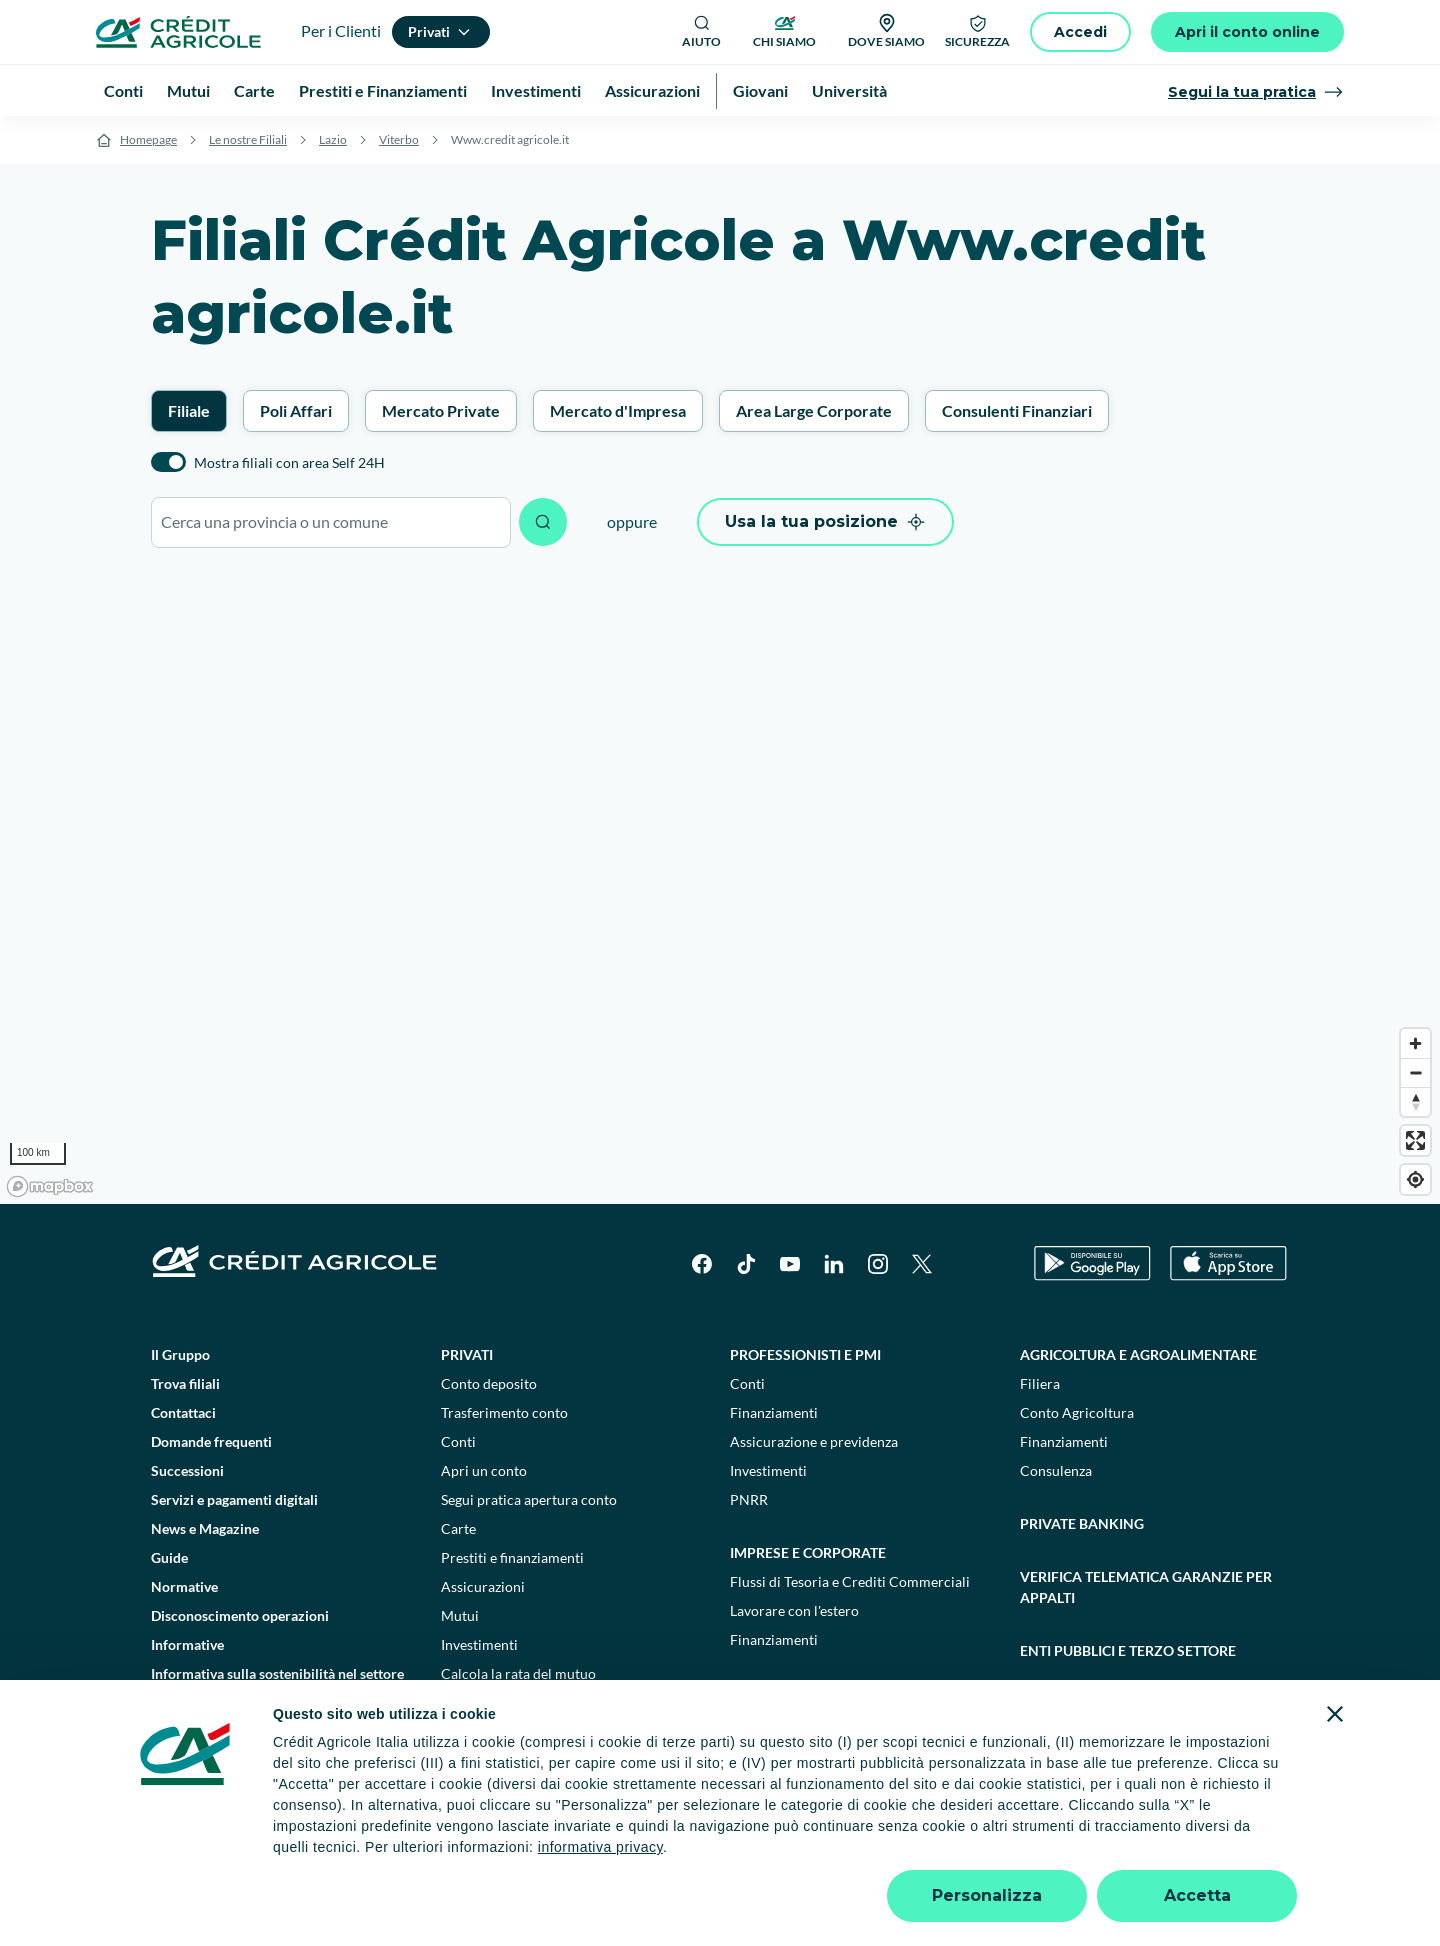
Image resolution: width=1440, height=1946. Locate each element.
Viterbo (399, 139)
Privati (467, 1354)
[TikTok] (746, 1264)
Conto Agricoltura (1077, 1412)
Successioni (187, 1470)
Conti (458, 1441)
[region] (720, 886)
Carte (458, 1528)
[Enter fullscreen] (1415, 1140)
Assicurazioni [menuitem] (652, 90)
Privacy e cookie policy (619, 1854)
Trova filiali (185, 1383)
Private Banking (1082, 1523)
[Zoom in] (1415, 1043)
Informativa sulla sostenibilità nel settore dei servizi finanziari (277, 1684)
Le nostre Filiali (248, 139)
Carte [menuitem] (254, 90)
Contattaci (183, 1412)
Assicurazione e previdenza (814, 1441)
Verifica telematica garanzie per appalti (1146, 1587)
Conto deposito (489, 1383)
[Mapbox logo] (50, 1186)
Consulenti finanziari (505, 1702)
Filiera (1040, 1383)
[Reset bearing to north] (1415, 1101)
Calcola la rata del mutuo (518, 1673)
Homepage (148, 139)
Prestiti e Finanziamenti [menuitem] (383, 90)
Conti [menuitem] (123, 90)
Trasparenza (1094, 1854)
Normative (184, 1586)
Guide (169, 1557)
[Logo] (178, 32)
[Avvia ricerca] (543, 522)
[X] (922, 1264)
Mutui (460, 1615)
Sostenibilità (1069, 1703)
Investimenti (479, 1644)
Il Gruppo (180, 1354)
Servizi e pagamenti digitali (234, 1499)
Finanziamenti (774, 1412)
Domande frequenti (211, 1441)
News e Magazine (205, 1528)
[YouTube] (790, 1264)
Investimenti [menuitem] (536, 90)
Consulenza (1056, 1470)
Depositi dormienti (978, 1854)
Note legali (347, 1854)
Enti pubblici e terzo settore (1128, 1650)
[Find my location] (1415, 1179)
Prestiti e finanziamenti (512, 1557)
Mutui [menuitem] (188, 90)
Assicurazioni (483, 1586)
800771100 (532, 1895)
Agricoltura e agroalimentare (1138, 1354)
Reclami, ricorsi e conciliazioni (804, 1854)
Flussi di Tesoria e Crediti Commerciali (850, 1581)
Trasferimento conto (504, 1412)
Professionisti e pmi (805, 1354)
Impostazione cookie (464, 1854)
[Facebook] (702, 1264)
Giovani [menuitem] (760, 90)
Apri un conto (484, 1470)
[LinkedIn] (834, 1264)
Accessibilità (1191, 1854)
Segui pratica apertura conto (529, 1499)
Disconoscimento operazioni (240, 1615)
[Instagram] (878, 1264)
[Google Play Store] (1092, 1263)
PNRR (749, 1499)
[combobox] (331, 522)
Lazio (333, 139)
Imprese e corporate (808, 1552)
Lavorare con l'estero (794, 1610)
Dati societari (252, 1854)
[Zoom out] (1415, 1072)
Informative (187, 1644)
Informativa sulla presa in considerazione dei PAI (278, 1734)
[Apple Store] (1228, 1263)
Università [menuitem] (849, 90)
